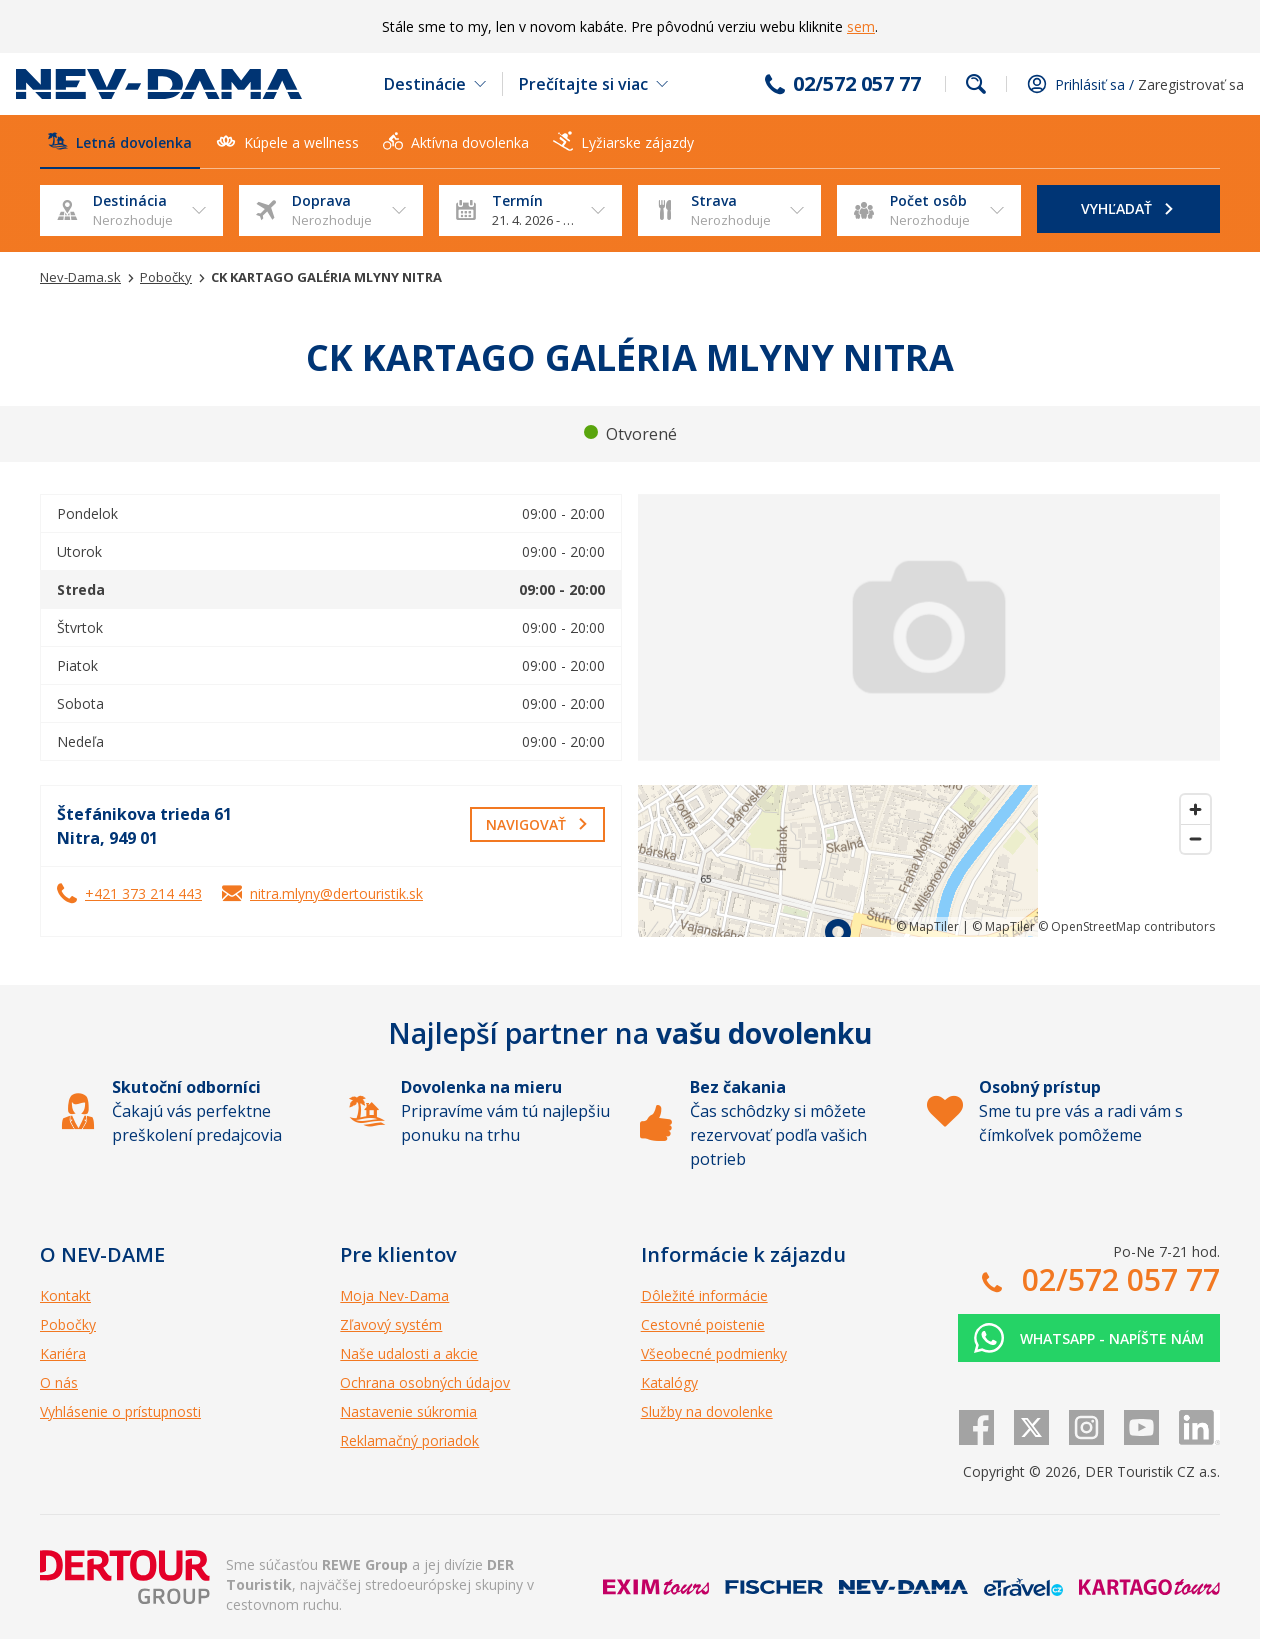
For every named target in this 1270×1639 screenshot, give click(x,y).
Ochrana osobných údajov (425, 1382)
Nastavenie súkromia (408, 1411)
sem (861, 26)
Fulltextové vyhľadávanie (976, 84)
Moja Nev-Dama (394, 1295)
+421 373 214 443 (143, 893)
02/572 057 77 (857, 84)
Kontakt (65, 1295)
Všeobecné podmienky (714, 1353)
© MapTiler (927, 926)
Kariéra (63, 1353)
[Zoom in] (1195, 809)
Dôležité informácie (704, 1295)
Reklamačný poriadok (409, 1440)
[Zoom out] (1195, 838)
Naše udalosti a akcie (409, 1353)
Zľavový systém (391, 1324)
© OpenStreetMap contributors (1126, 926)
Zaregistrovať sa (1191, 84)
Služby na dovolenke (707, 1411)
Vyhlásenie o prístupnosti (120, 1411)
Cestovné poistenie (703, 1324)
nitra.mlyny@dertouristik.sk (336, 893)
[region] (929, 861)
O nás (59, 1382)
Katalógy (669, 1382)
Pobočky (68, 1324)
